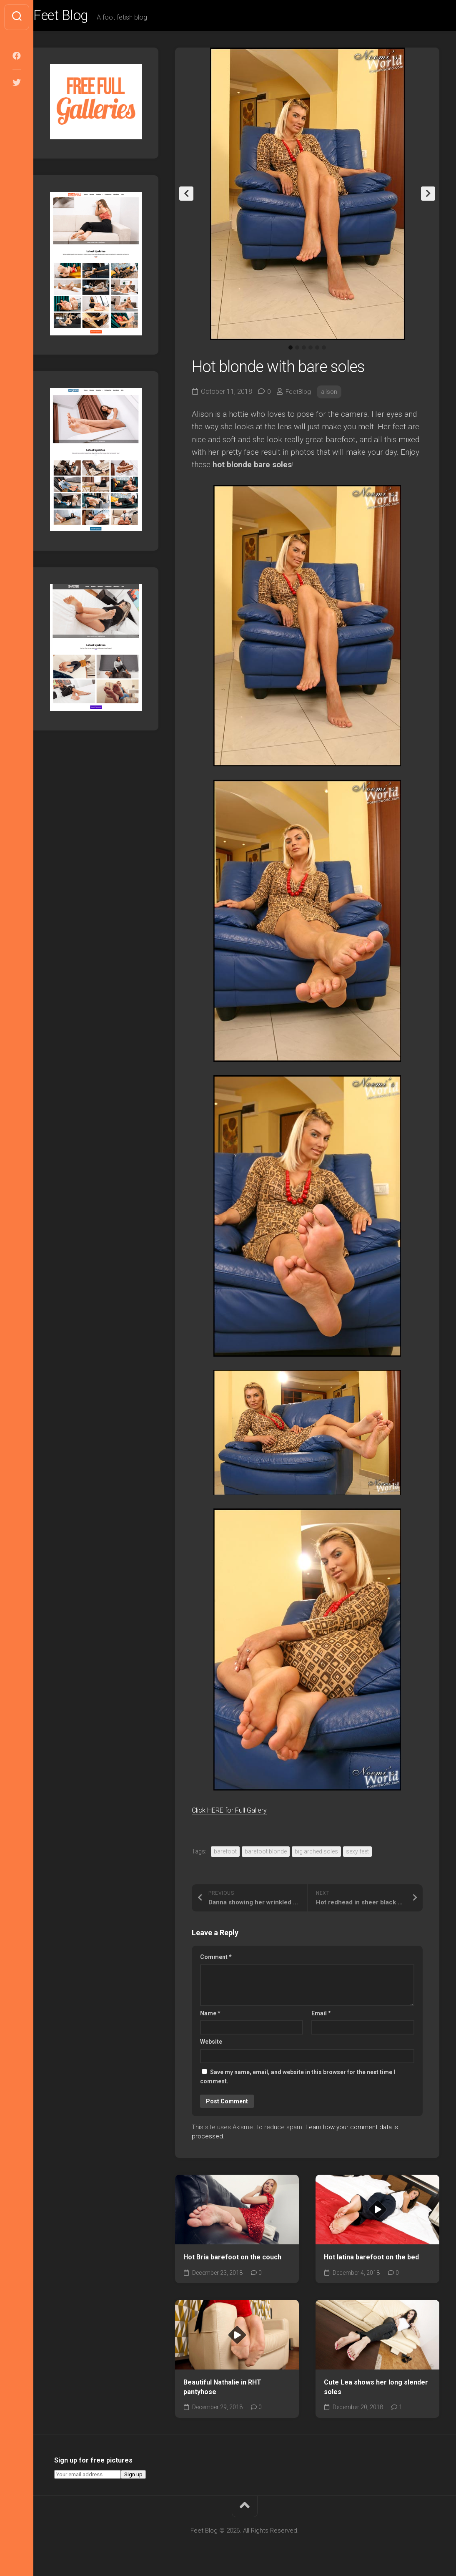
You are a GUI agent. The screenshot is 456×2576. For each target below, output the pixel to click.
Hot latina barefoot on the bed (371, 2260)
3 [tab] (304, 351)
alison (331, 394)
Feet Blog (80, 17)
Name (210, 2016)
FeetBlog (299, 394)
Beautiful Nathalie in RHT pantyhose (222, 2390)
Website (211, 2044)
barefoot (225, 1854)
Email (321, 2016)
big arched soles (316, 1854)
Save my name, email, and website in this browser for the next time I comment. (297, 2080)
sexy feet (357, 1854)
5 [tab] (317, 351)
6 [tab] (324, 351)
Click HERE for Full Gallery (238, 1813)
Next (428, 197)
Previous (186, 197)
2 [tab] (297, 351)
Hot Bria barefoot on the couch (232, 2260)
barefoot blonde (266, 1854)
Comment (216, 1960)
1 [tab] (290, 351)
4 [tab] (310, 351)
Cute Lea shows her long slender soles (376, 2390)
